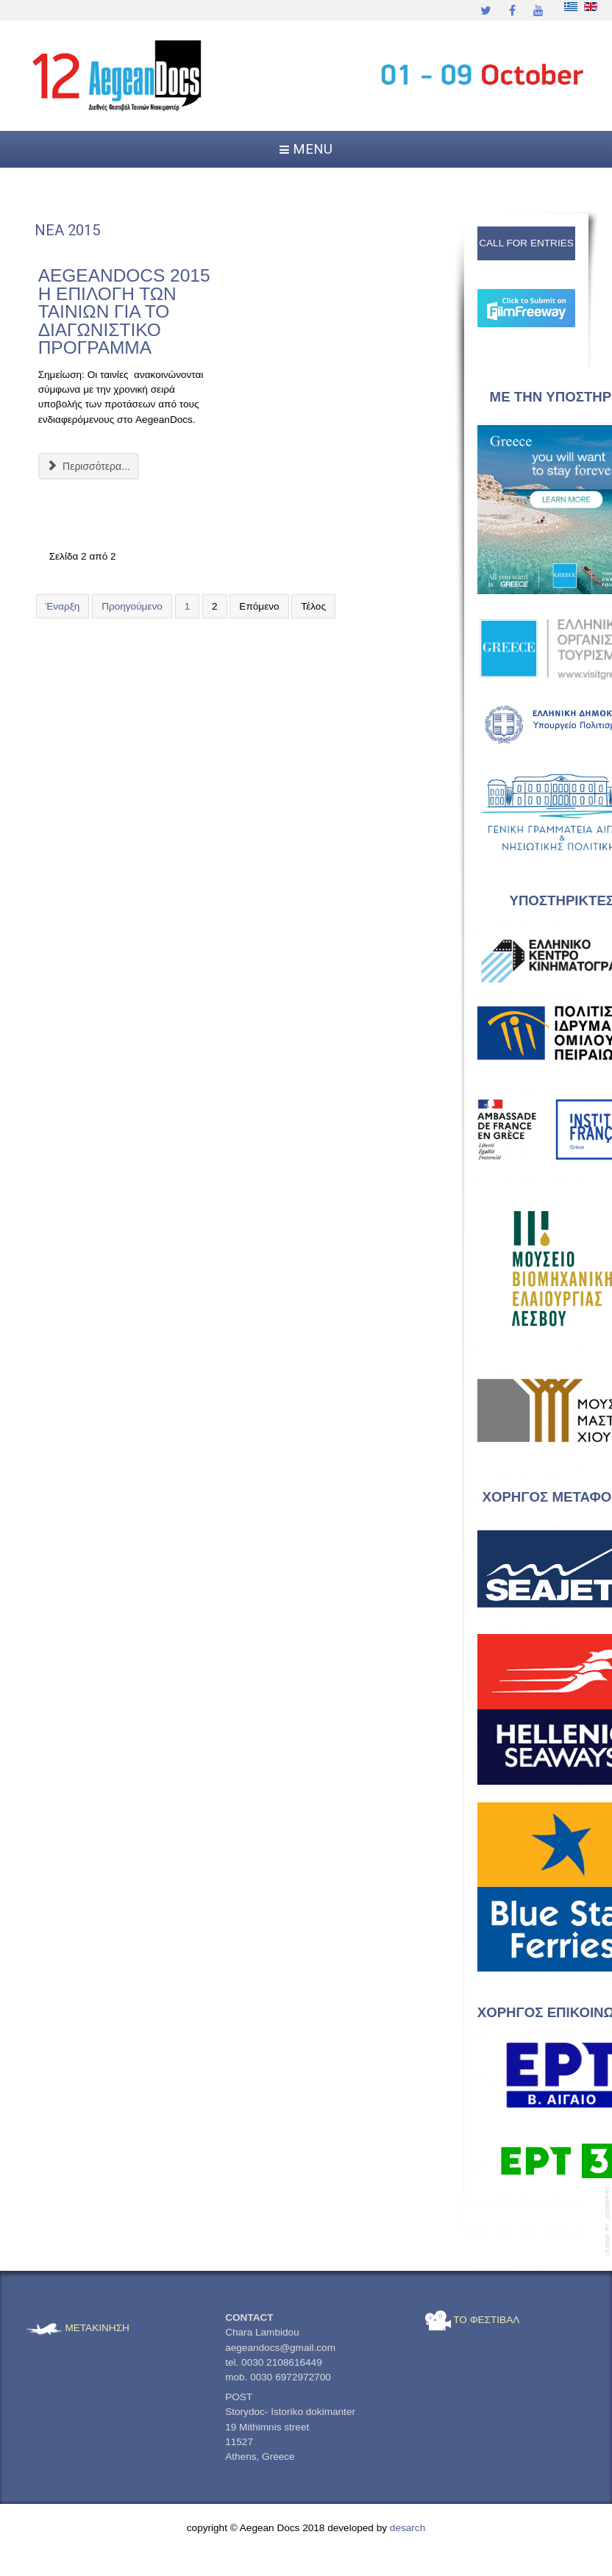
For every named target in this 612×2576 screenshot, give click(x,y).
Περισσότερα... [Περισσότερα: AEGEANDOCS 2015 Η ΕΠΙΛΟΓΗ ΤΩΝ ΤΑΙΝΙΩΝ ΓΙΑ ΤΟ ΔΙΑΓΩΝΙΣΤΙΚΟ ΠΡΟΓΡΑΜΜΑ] (88, 466)
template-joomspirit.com (608, 2220)
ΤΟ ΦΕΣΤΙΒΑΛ (472, 2319)
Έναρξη (63, 606)
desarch (407, 2527)
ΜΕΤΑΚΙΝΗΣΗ (77, 2327)
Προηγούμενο (132, 606)
